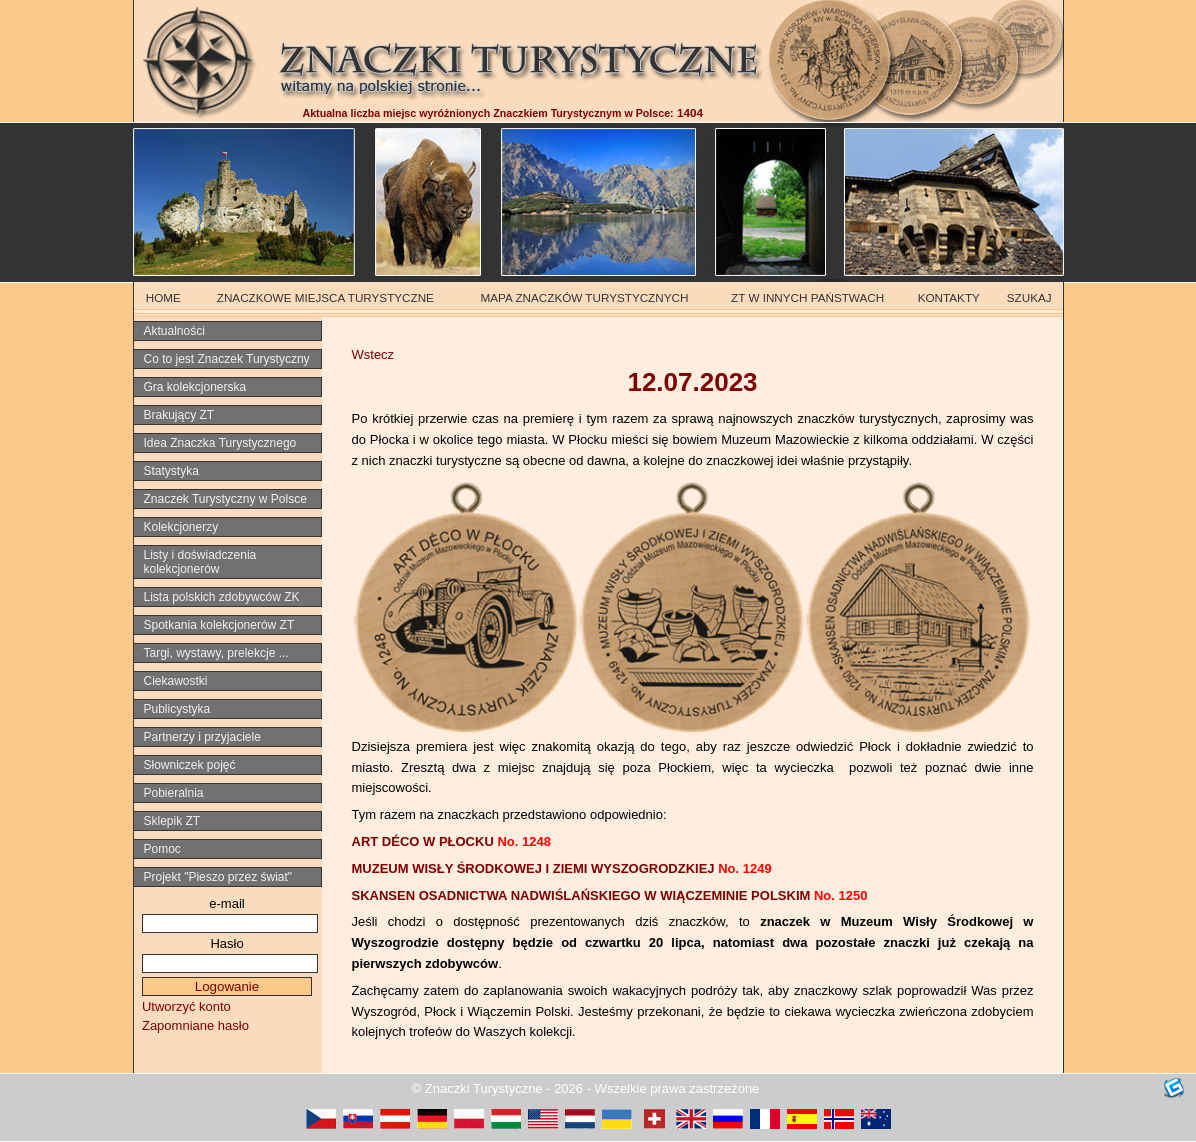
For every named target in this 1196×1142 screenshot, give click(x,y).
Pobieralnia (174, 793)
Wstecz (373, 354)
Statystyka (171, 471)
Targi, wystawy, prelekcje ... (216, 653)
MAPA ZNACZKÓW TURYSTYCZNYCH (585, 297)
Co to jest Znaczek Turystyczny (227, 359)
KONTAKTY (949, 297)
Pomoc (162, 849)
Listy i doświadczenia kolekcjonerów (200, 562)
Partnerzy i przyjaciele (202, 737)
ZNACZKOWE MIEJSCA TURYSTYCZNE (325, 297)
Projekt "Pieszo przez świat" (218, 877)
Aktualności (174, 331)
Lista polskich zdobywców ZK (222, 597)
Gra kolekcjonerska (195, 387)
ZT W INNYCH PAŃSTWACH (807, 297)
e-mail (226, 903)
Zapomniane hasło (195, 1025)
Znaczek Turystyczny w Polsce (225, 499)
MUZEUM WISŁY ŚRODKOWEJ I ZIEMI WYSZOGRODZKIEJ (562, 868)
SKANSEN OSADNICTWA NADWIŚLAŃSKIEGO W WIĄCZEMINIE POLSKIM (610, 895)
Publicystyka (177, 709)
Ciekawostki (176, 681)
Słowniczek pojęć (190, 765)
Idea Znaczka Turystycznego (220, 443)
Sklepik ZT (172, 821)
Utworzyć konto (186, 1006)
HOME (163, 297)
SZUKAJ (1029, 297)
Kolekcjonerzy (181, 527)
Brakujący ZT (179, 415)
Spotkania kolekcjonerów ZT (219, 625)
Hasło (226, 943)
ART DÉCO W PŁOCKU (451, 841)
